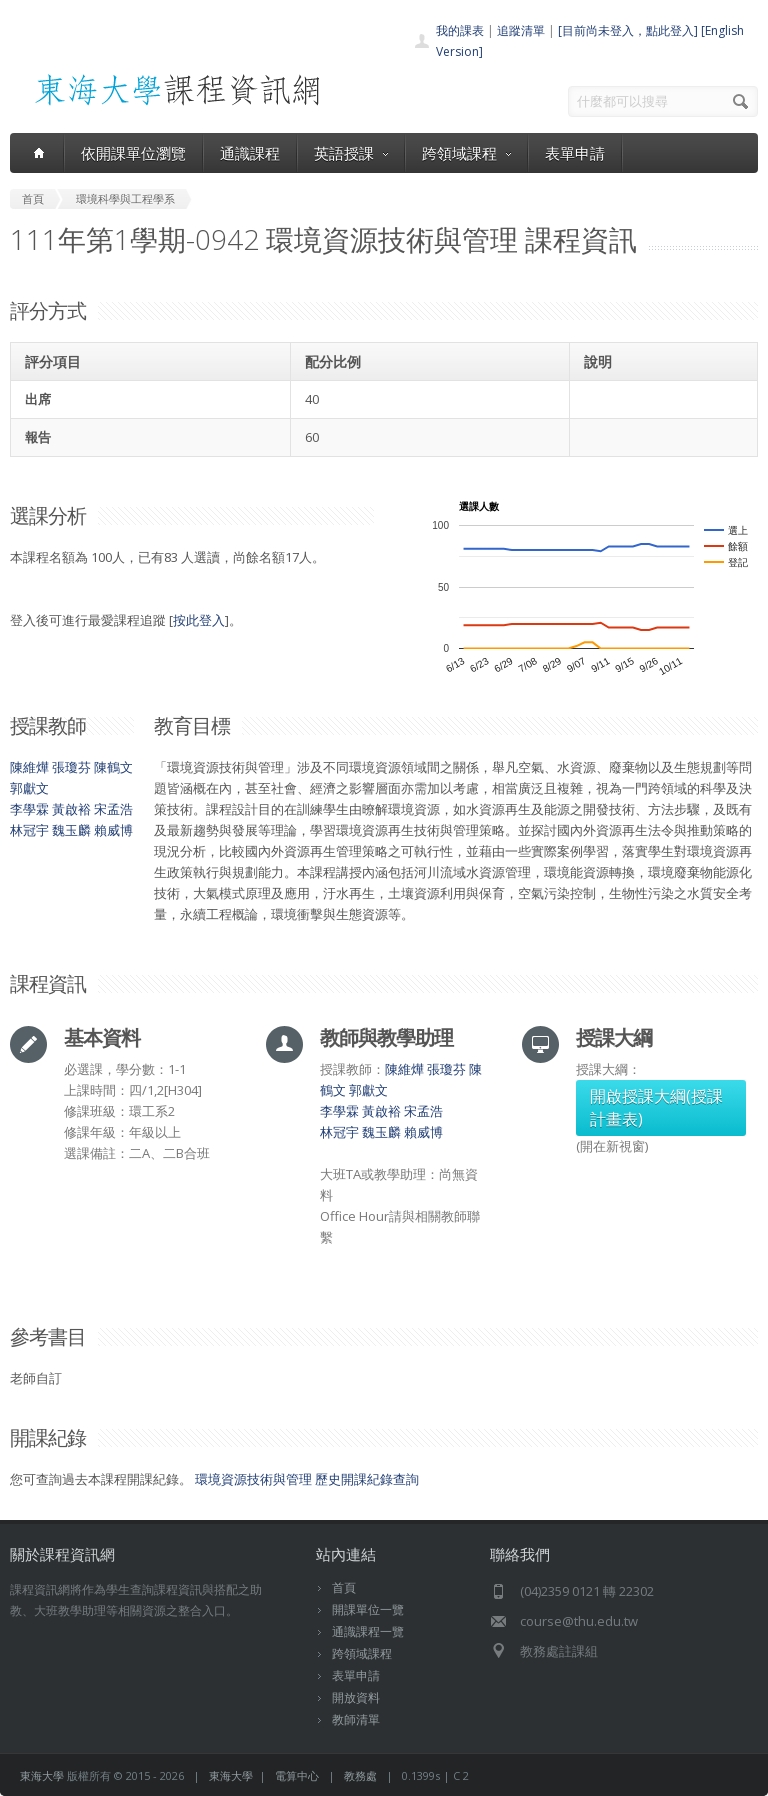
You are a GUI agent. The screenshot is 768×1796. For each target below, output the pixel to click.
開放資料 (356, 1697)
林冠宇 (29, 830)
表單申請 (575, 153)
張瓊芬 (71, 767)
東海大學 (42, 1775)
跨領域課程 (466, 153)
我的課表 (460, 30)
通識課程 (250, 153)
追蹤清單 (521, 30)
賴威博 (113, 830)
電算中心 (297, 1775)
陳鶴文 (113, 767)
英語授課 (351, 153)
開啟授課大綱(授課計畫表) (656, 1107)
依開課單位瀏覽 (133, 153)
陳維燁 (29, 767)
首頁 (344, 1587)
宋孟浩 (113, 809)
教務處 (360, 1775)
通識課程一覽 (368, 1631)
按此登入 (199, 620)
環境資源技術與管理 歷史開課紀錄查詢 (307, 1479)
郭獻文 (29, 788)
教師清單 (356, 1719)
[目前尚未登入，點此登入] (628, 30)
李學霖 (29, 809)
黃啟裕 (71, 809)
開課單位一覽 (368, 1609)
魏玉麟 (71, 830)
